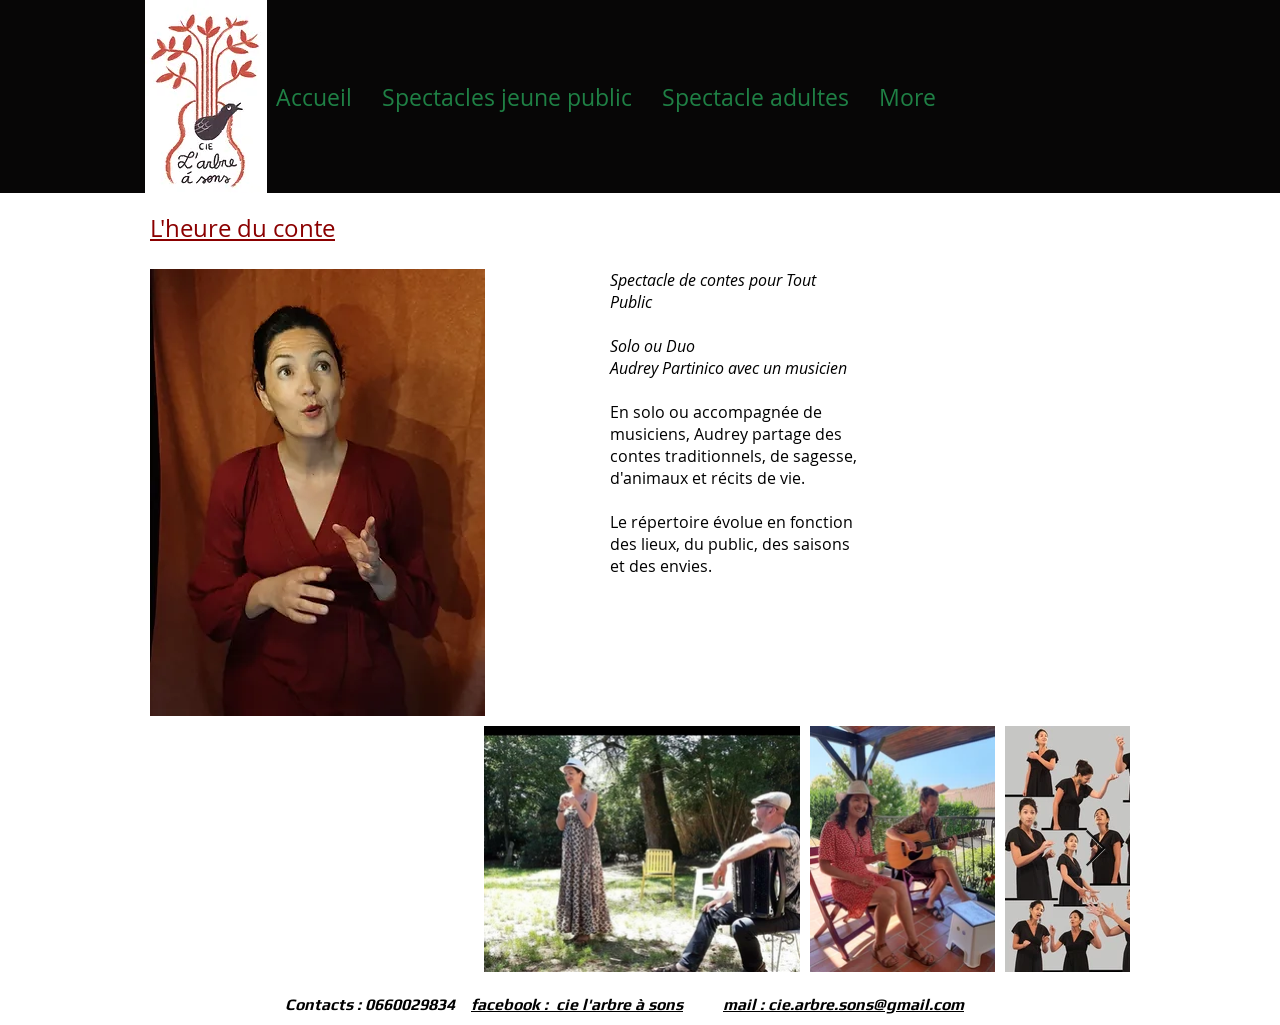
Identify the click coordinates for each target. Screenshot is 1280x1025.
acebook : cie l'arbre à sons (580, 1004)
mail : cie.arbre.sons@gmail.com (843, 1004)
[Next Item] (1095, 849)
